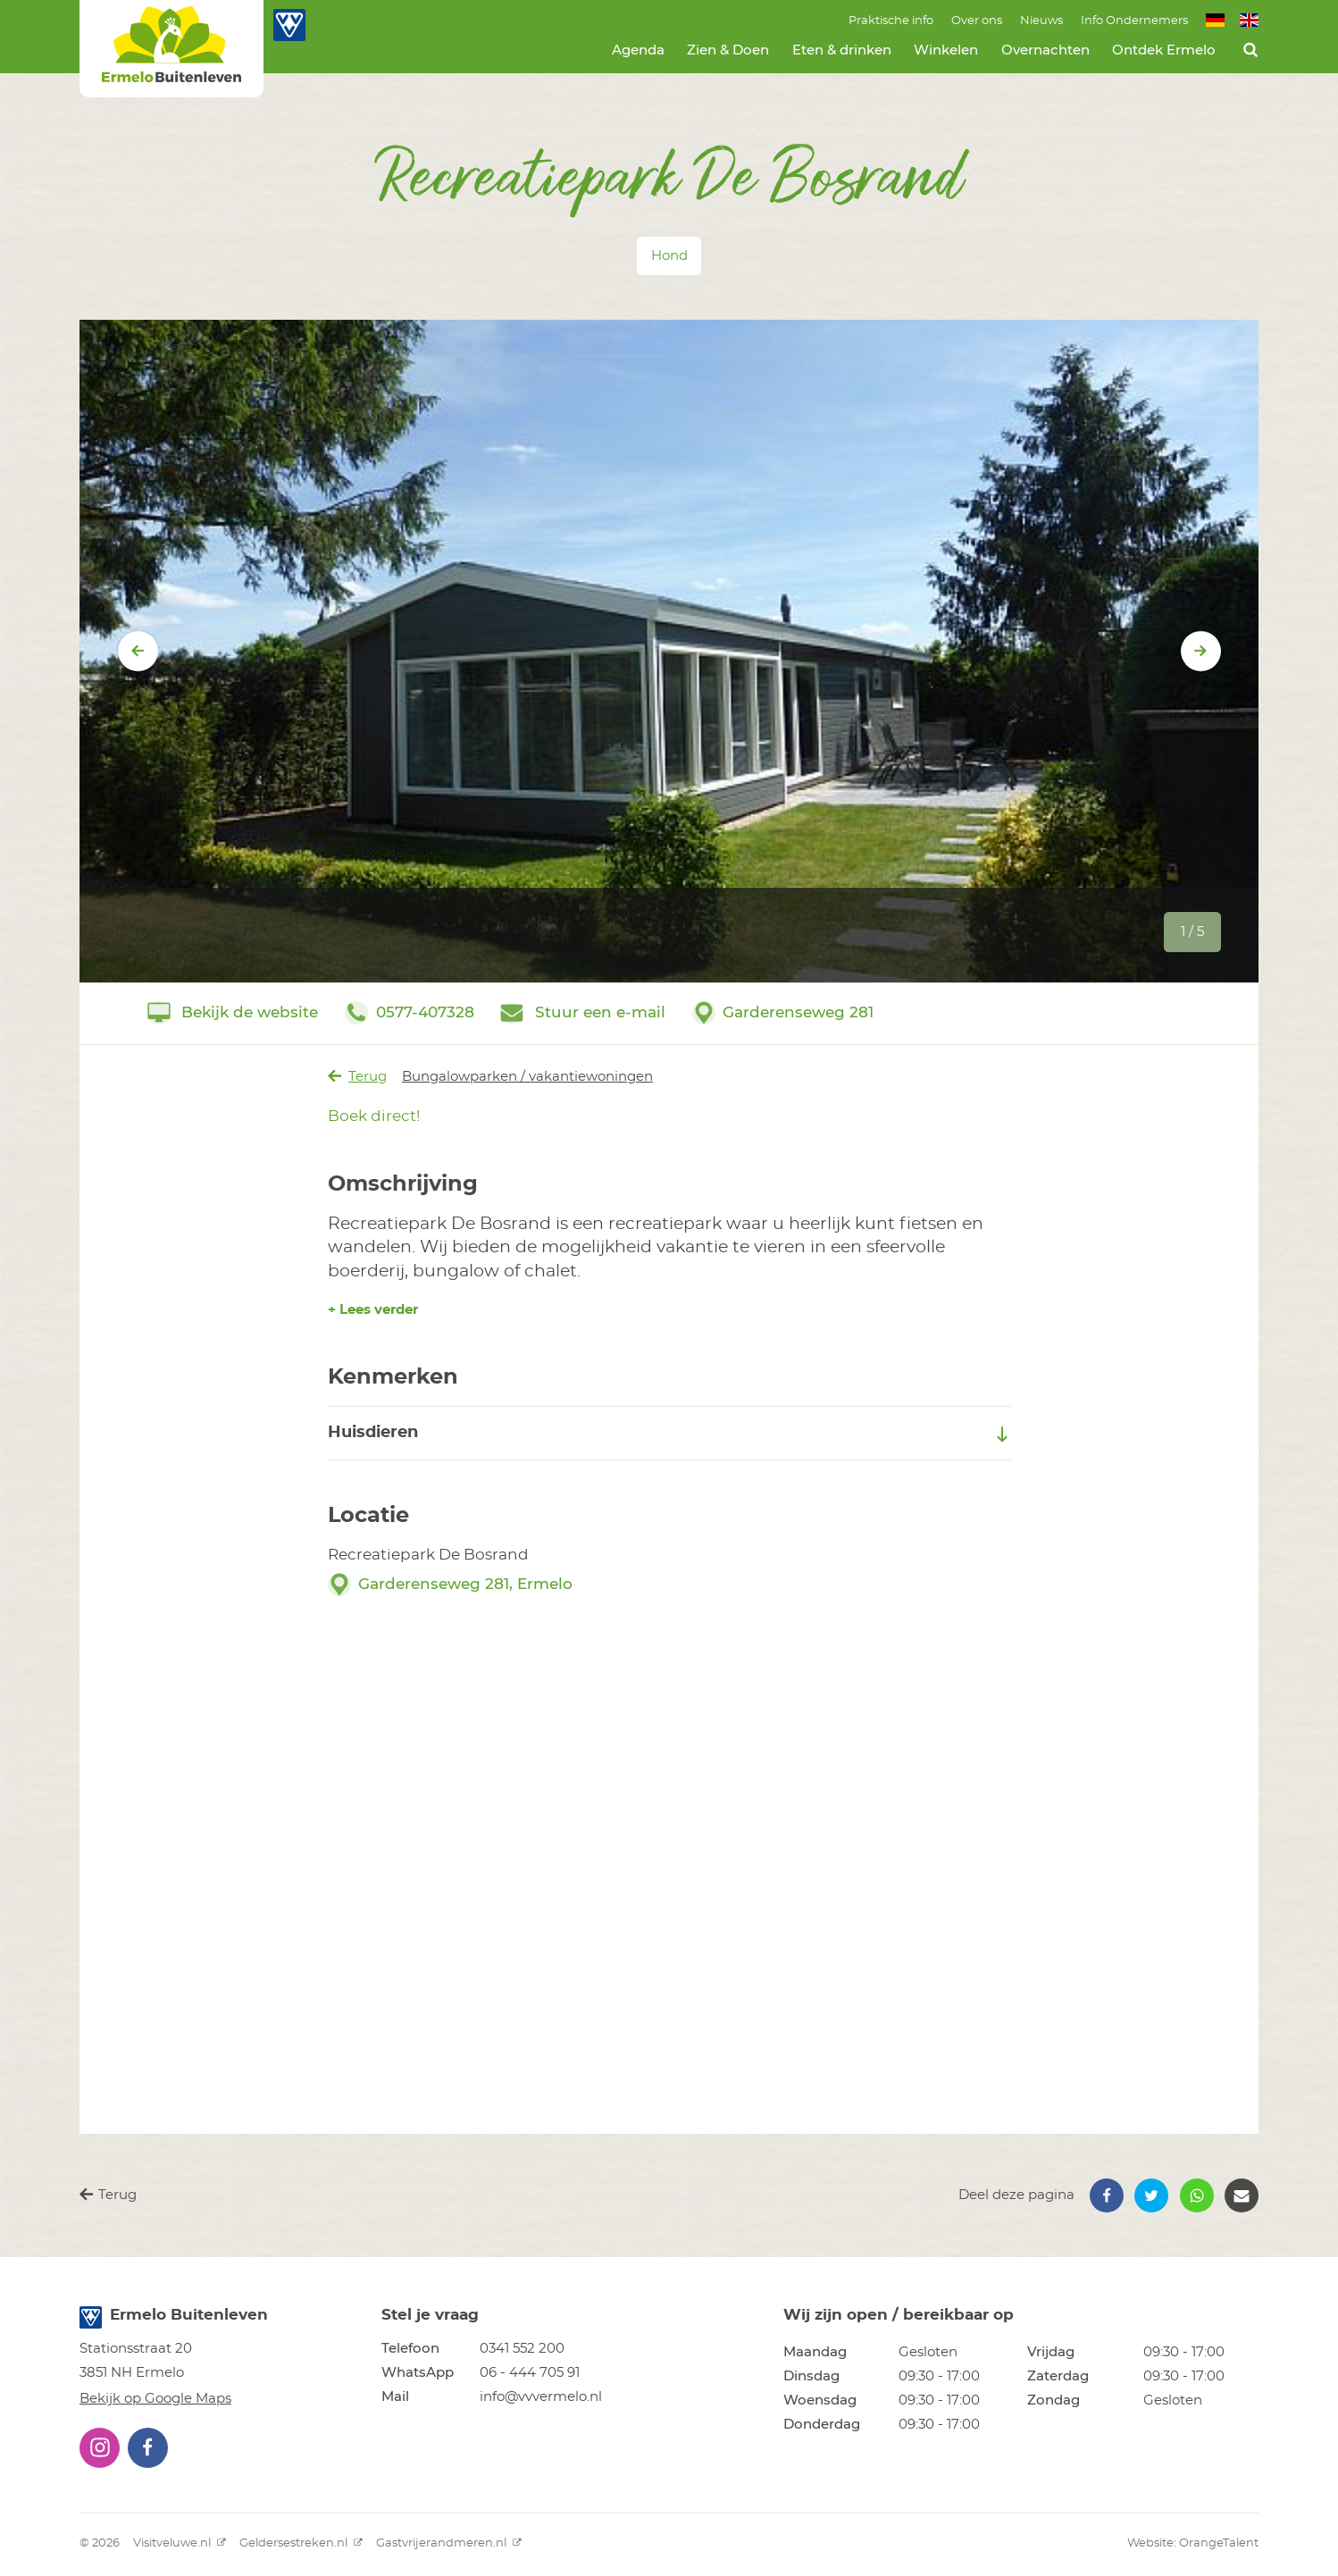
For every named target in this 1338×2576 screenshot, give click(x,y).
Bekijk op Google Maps (155, 2398)
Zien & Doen (728, 50)
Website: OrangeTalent (1193, 2543)
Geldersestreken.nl (301, 2543)
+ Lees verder (373, 1310)
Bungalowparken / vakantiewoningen (527, 1076)
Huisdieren (669, 1434)
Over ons (976, 21)
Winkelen (946, 50)
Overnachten (1045, 50)
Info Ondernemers (1134, 21)
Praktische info (891, 21)
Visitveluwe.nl (179, 2543)
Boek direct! (374, 1116)
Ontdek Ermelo (1164, 50)
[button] (1107, 2195)
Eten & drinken (841, 50)
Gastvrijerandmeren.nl (449, 2543)
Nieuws (1041, 21)
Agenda (638, 50)
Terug (358, 1076)
